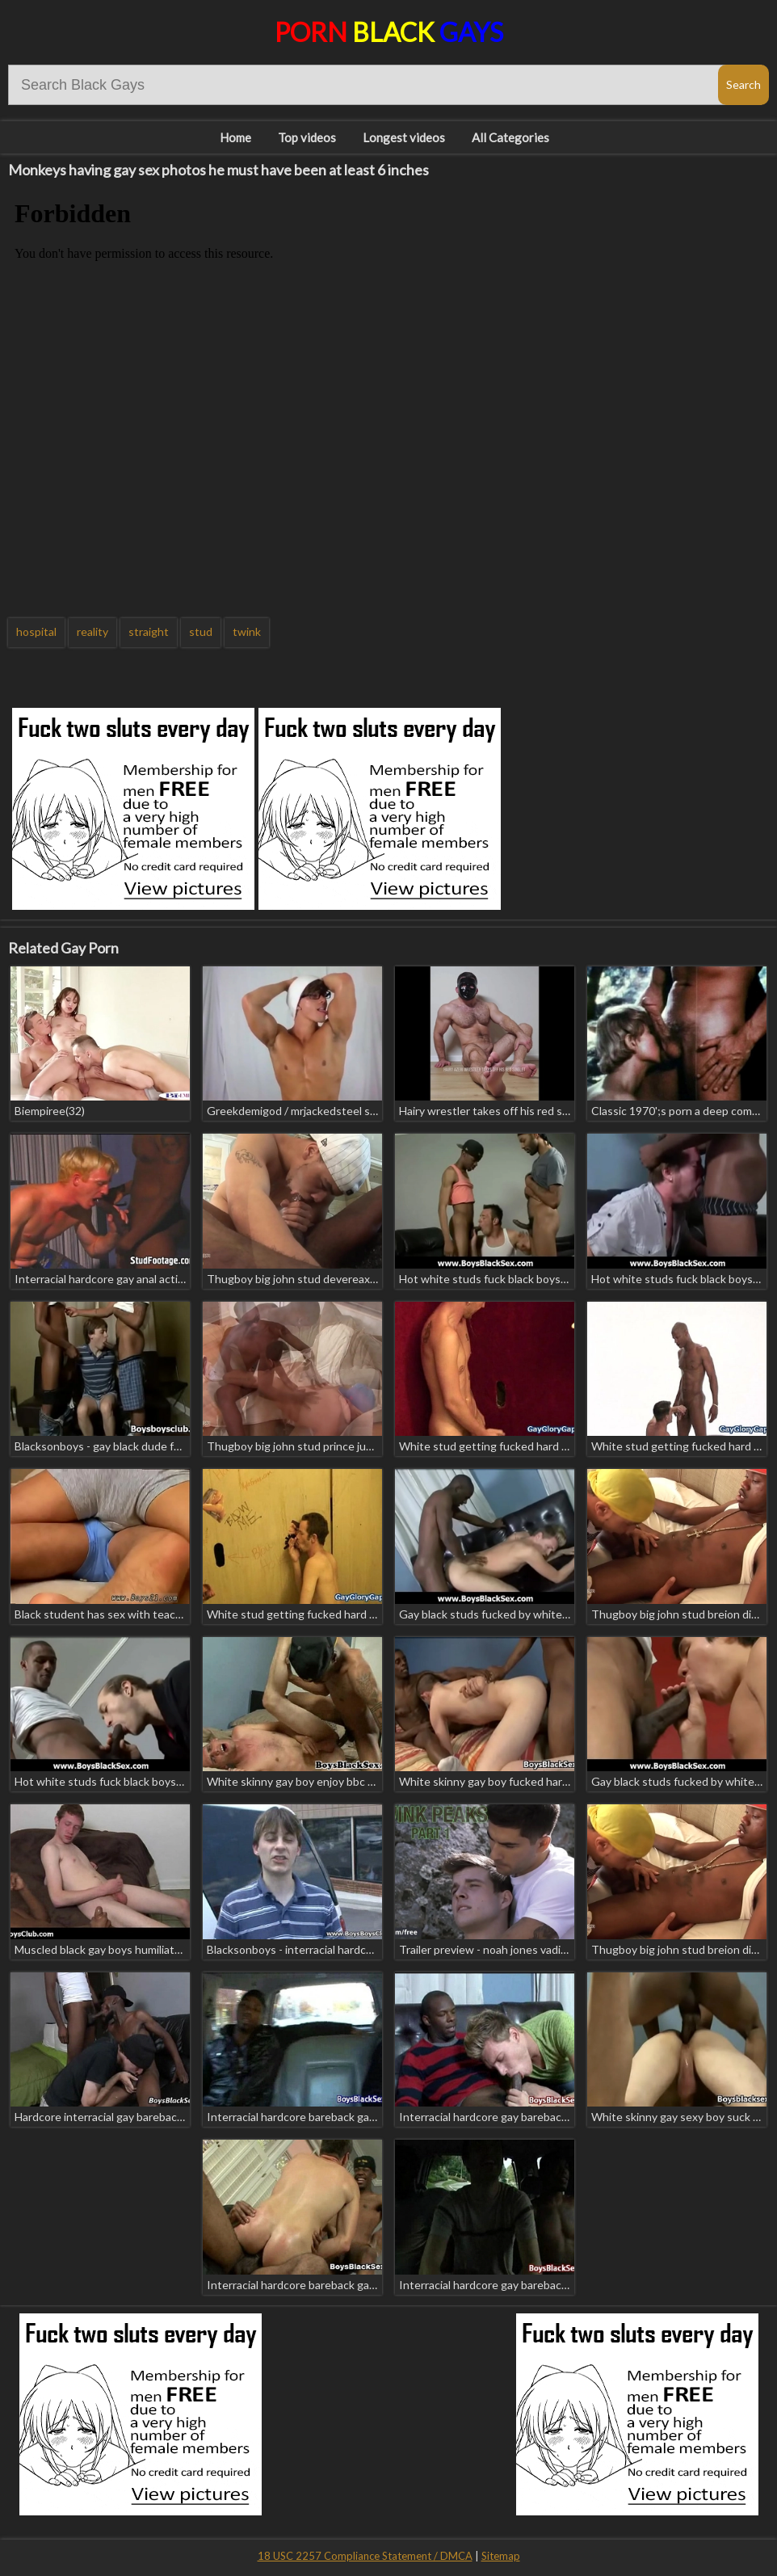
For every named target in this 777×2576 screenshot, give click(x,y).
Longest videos (404, 137)
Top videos (307, 137)
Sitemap (500, 2555)
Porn (389, 32)
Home (235, 137)
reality (92, 631)
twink (247, 631)
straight (148, 631)
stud (200, 631)
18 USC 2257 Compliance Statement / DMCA (365, 2555)
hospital (36, 631)
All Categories (510, 137)
